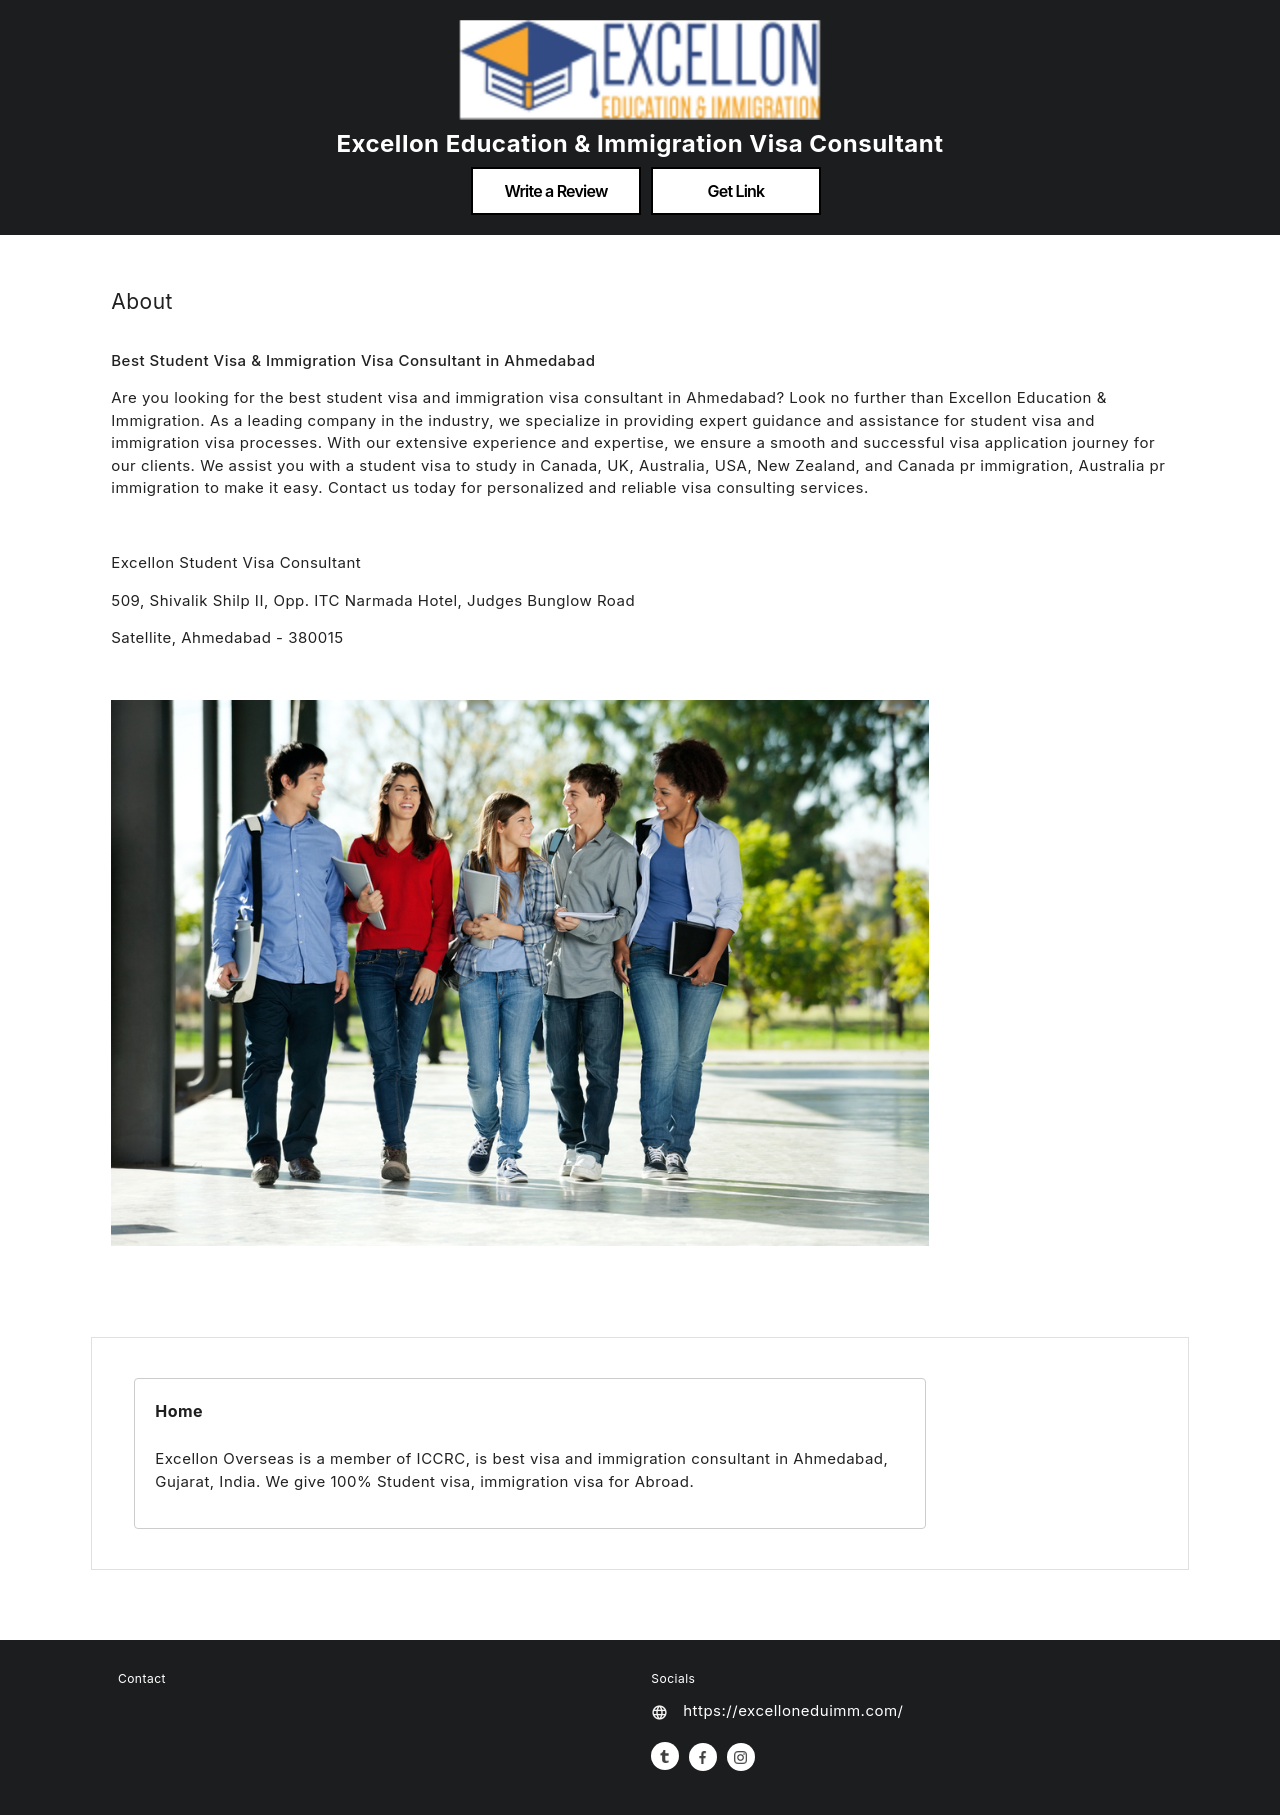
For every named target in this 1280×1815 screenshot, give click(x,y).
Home (179, 1411)
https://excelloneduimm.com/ (793, 1710)
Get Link (736, 191)
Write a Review (555, 191)
